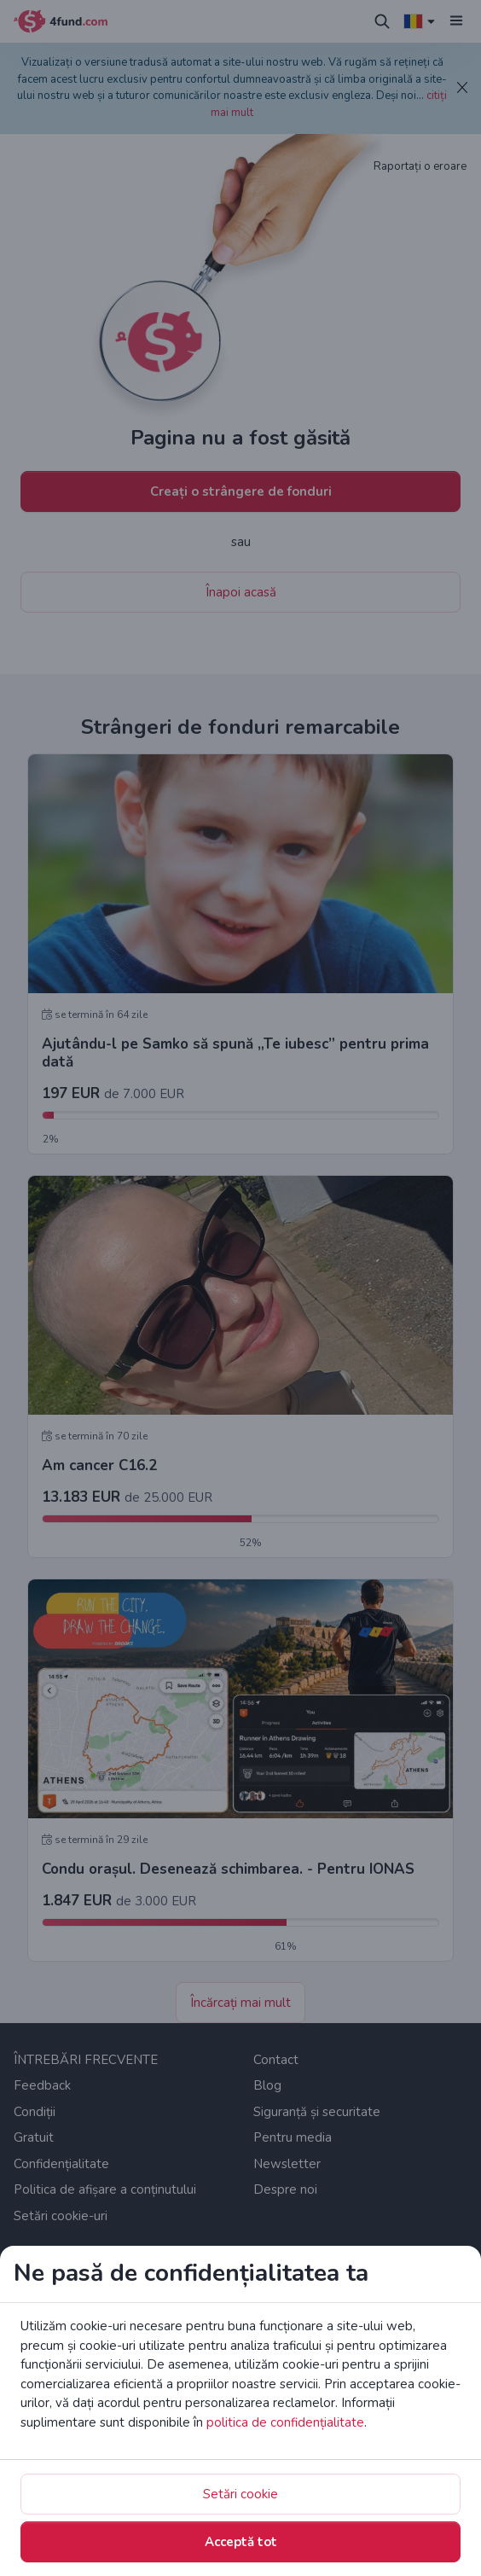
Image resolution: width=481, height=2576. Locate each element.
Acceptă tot (241, 2541)
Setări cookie (240, 2494)
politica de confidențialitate (285, 2422)
